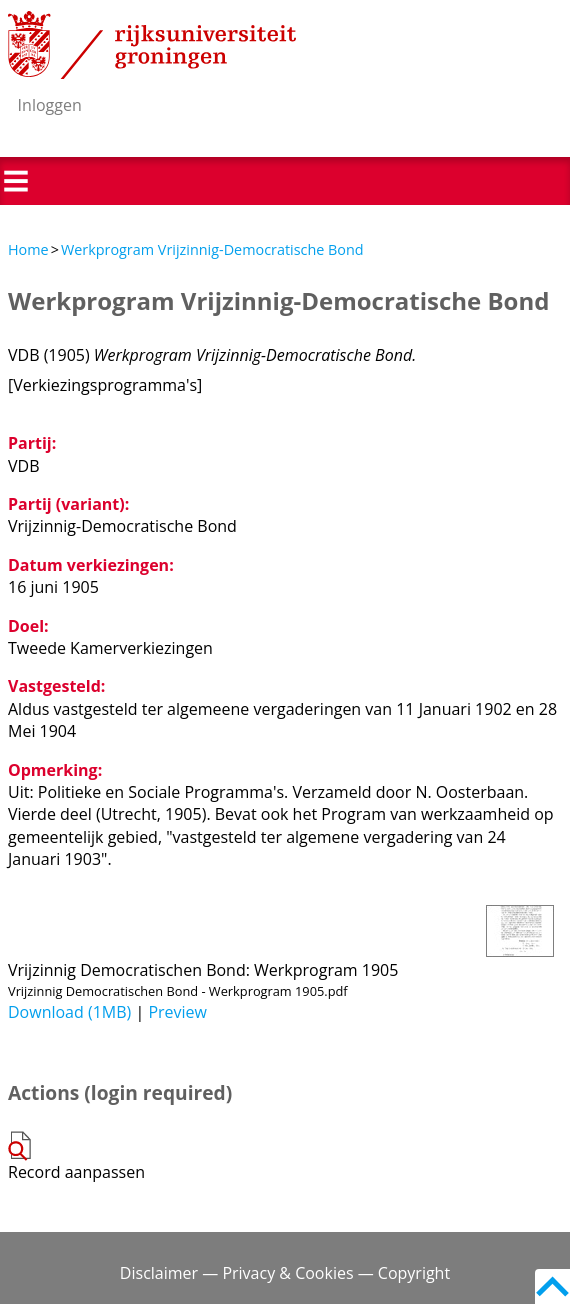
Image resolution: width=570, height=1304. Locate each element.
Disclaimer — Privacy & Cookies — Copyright (285, 1273)
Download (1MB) (69, 1012)
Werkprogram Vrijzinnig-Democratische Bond (212, 249)
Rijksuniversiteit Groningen (152, 45)
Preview (177, 1012)
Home (28, 249)
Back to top (552, 1286)
